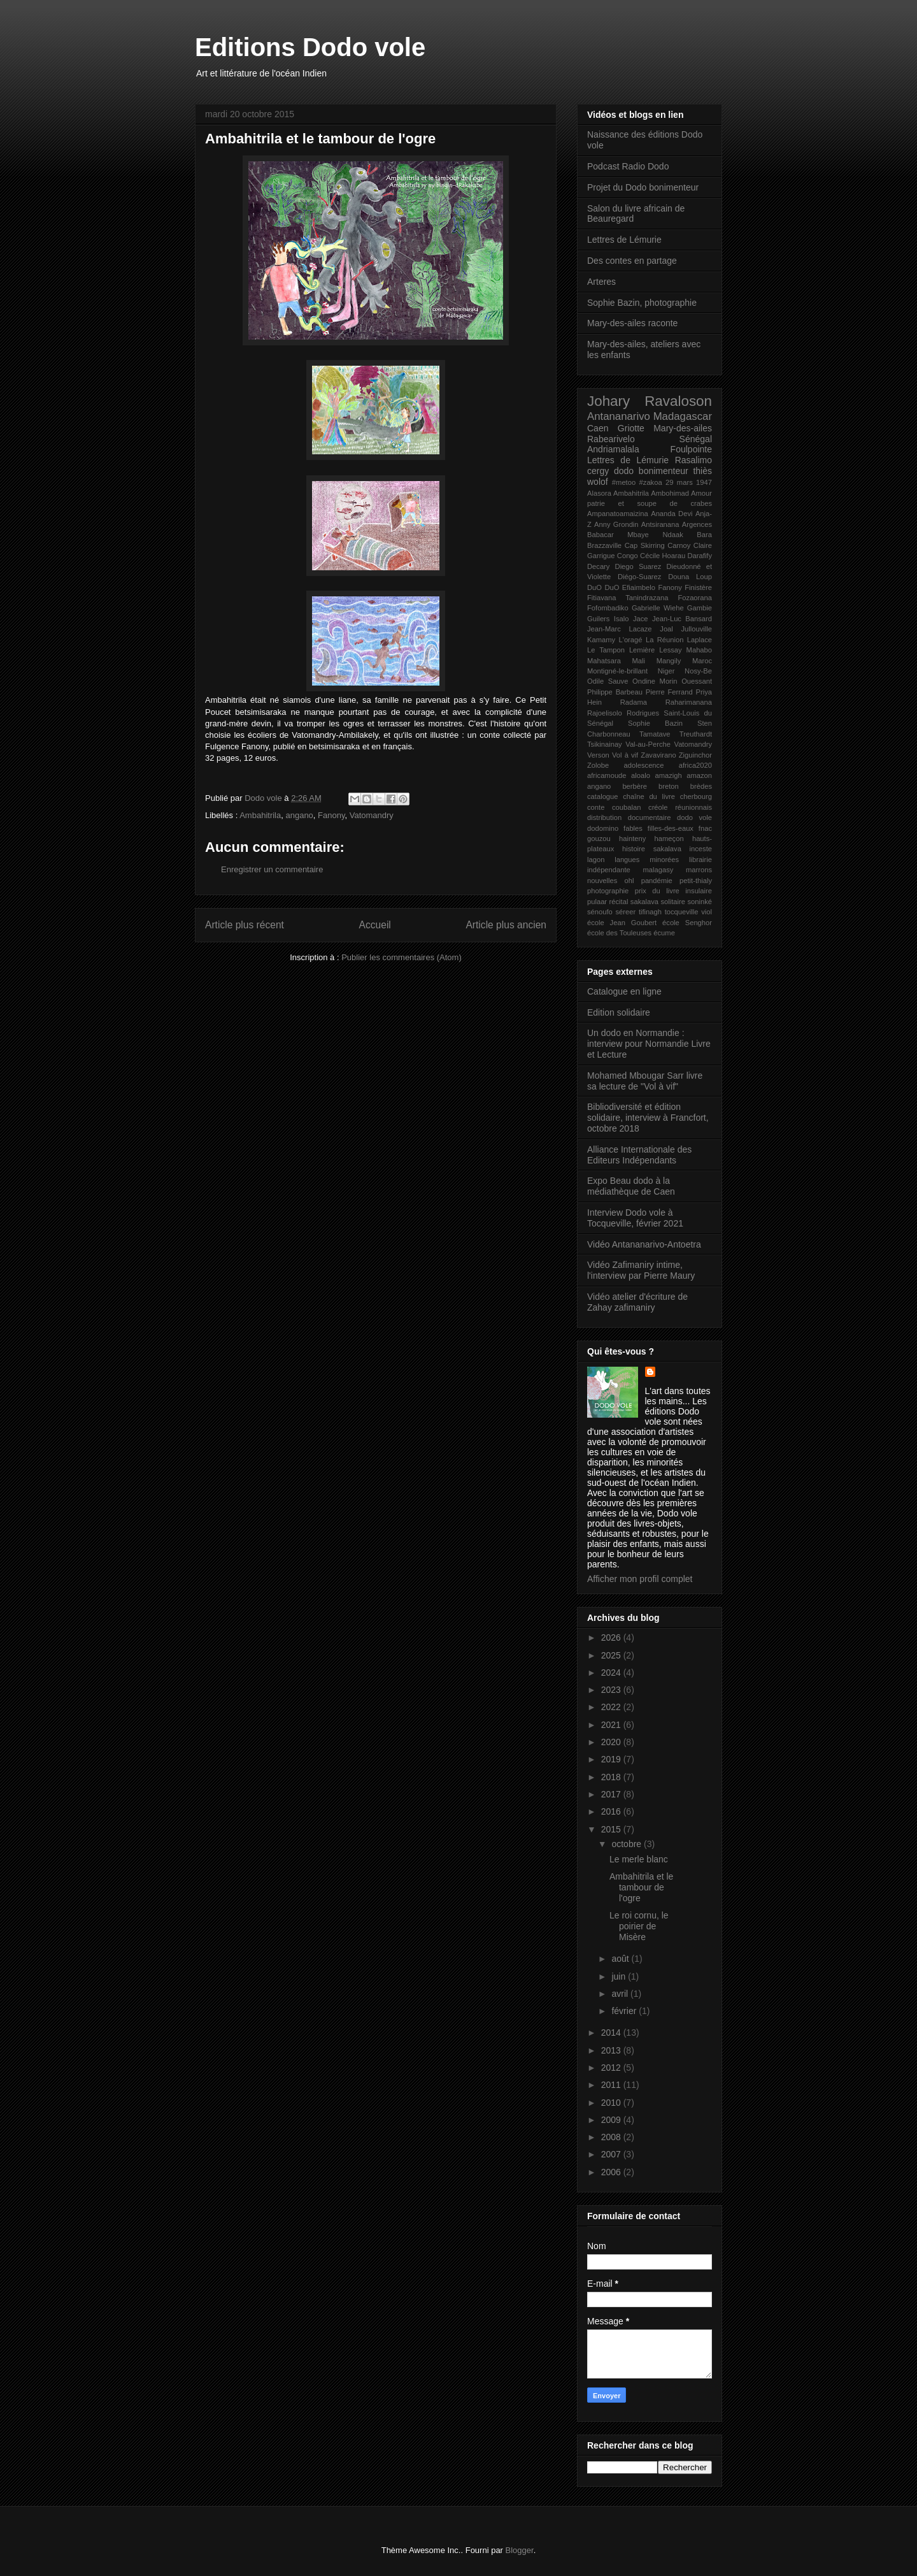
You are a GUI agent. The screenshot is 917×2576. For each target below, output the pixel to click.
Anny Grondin (616, 524)
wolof (597, 482)
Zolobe (598, 765)
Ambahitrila (260, 815)
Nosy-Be (698, 671)
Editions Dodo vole (310, 47)
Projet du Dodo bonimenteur (643, 187)
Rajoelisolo (604, 713)
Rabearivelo (611, 439)
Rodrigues (643, 713)
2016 (612, 1811)
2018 (612, 1777)
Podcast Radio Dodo (628, 166)
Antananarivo (618, 416)
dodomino (602, 828)
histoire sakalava (651, 849)
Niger (666, 671)
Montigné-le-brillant (617, 671)
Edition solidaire (618, 1012)
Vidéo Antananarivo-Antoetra (644, 1244)
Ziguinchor (695, 755)
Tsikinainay (604, 744)
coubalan (626, 807)
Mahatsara (604, 661)
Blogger (520, 2550)
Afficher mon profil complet (639, 1579)
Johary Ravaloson (649, 401)
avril (620, 1994)
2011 (612, 2085)
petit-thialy (695, 880)
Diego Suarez (638, 566)
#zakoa (650, 482)
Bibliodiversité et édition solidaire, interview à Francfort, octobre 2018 (648, 1117)
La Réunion (665, 640)
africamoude (607, 775)
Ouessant (696, 681)
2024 (612, 1672)
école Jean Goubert (622, 922)
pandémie (656, 880)
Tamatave (655, 734)
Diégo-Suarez (639, 576)
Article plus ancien (506, 924)
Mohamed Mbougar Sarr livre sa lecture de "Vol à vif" (644, 1080)
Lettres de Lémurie (624, 239)
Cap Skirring (645, 545)
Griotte (631, 428)
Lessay (670, 650)
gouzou (599, 838)
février (625, 2011)
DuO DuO (603, 587)
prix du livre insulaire (673, 891)
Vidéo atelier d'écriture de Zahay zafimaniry (637, 1302)
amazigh (668, 775)
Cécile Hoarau (662, 555)
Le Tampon (606, 650)
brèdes (701, 786)
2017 (612, 1794)
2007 (612, 2154)
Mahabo (699, 650)
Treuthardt (695, 734)
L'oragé (631, 640)
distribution (604, 817)
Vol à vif (625, 755)
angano (299, 815)
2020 (612, 1742)
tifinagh (650, 912)
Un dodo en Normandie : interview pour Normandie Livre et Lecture (649, 1044)
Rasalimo (693, 460)
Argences (697, 524)
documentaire (649, 817)
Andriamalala (613, 449)
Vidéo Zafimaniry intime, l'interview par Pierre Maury (641, 1270)
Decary (598, 566)
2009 (612, 2120)
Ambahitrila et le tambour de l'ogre (641, 1887)
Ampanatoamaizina (617, 513)
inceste (701, 849)
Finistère (698, 587)
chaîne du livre (649, 796)
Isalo (621, 618)
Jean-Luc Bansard (682, 618)
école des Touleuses (619, 933)
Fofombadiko (608, 608)
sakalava (644, 901)
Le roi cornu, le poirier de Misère (639, 1926)
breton (668, 786)
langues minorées (647, 859)
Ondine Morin (655, 681)
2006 (612, 2172)
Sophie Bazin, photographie (642, 303)
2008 (612, 2137)
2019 (612, 1759)
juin (619, 1976)
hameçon (669, 838)
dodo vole (694, 817)
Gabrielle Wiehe (658, 608)
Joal (666, 629)
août (621, 1959)
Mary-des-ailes (682, 428)
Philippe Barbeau (615, 692)
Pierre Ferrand (669, 692)
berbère (634, 786)
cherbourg (696, 796)
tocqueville (682, 912)
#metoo (624, 482)
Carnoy (678, 545)
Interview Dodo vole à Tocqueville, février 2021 (635, 1217)
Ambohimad (670, 493)
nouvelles (602, 880)
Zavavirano (658, 755)
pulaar (597, 901)
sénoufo (600, 912)
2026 (612, 1637)
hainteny (632, 838)
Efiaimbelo (638, 587)
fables (633, 828)
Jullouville (697, 629)
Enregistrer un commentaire (272, 869)
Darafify (699, 555)
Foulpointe (691, 449)
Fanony (331, 815)
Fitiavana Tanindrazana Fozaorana (649, 597)
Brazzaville (604, 545)
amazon (699, 775)
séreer (626, 912)
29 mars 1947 (688, 482)
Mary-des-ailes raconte (632, 323)
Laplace (699, 640)
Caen (597, 428)
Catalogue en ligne (624, 991)
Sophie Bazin (655, 723)
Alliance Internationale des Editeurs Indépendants (639, 1154)
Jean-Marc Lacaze (619, 629)
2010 (612, 2102)
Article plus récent (244, 924)
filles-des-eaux (670, 828)
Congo (627, 555)
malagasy (658, 870)
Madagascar (682, 416)
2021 (612, 1725)
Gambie (699, 608)
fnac (705, 828)
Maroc (702, 661)
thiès (702, 471)
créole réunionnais (680, 807)
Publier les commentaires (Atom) (401, 957)
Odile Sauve (607, 681)
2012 (612, 2067)
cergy (598, 471)
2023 (612, 1690)
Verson (598, 755)
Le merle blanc (638, 1859)
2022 (612, 1707)
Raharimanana (688, 702)
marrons (699, 870)
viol (706, 912)
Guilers (598, 618)
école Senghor (687, 922)
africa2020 (695, 765)
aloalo (640, 775)
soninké (699, 901)
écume (664, 933)
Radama (633, 702)
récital (619, 901)
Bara (704, 534)
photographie (608, 891)
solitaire (672, 901)
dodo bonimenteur (651, 471)
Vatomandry (372, 815)
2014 (612, 2032)
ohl (629, 880)
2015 (612, 1829)
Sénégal (695, 439)
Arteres (601, 282)
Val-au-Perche (648, 744)
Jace (640, 618)
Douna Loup (690, 576)
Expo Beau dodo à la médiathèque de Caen (631, 1186)
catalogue (602, 796)
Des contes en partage (632, 260)
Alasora (599, 493)
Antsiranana (660, 524)
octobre (627, 1844)
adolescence (644, 765)
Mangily (669, 661)
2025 (612, 1655)
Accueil (375, 924)
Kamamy (601, 640)
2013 (612, 2050)
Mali (639, 661)
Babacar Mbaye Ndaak (635, 534)
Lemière (642, 650)
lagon (595, 859)
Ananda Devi (671, 513)
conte (595, 807)
